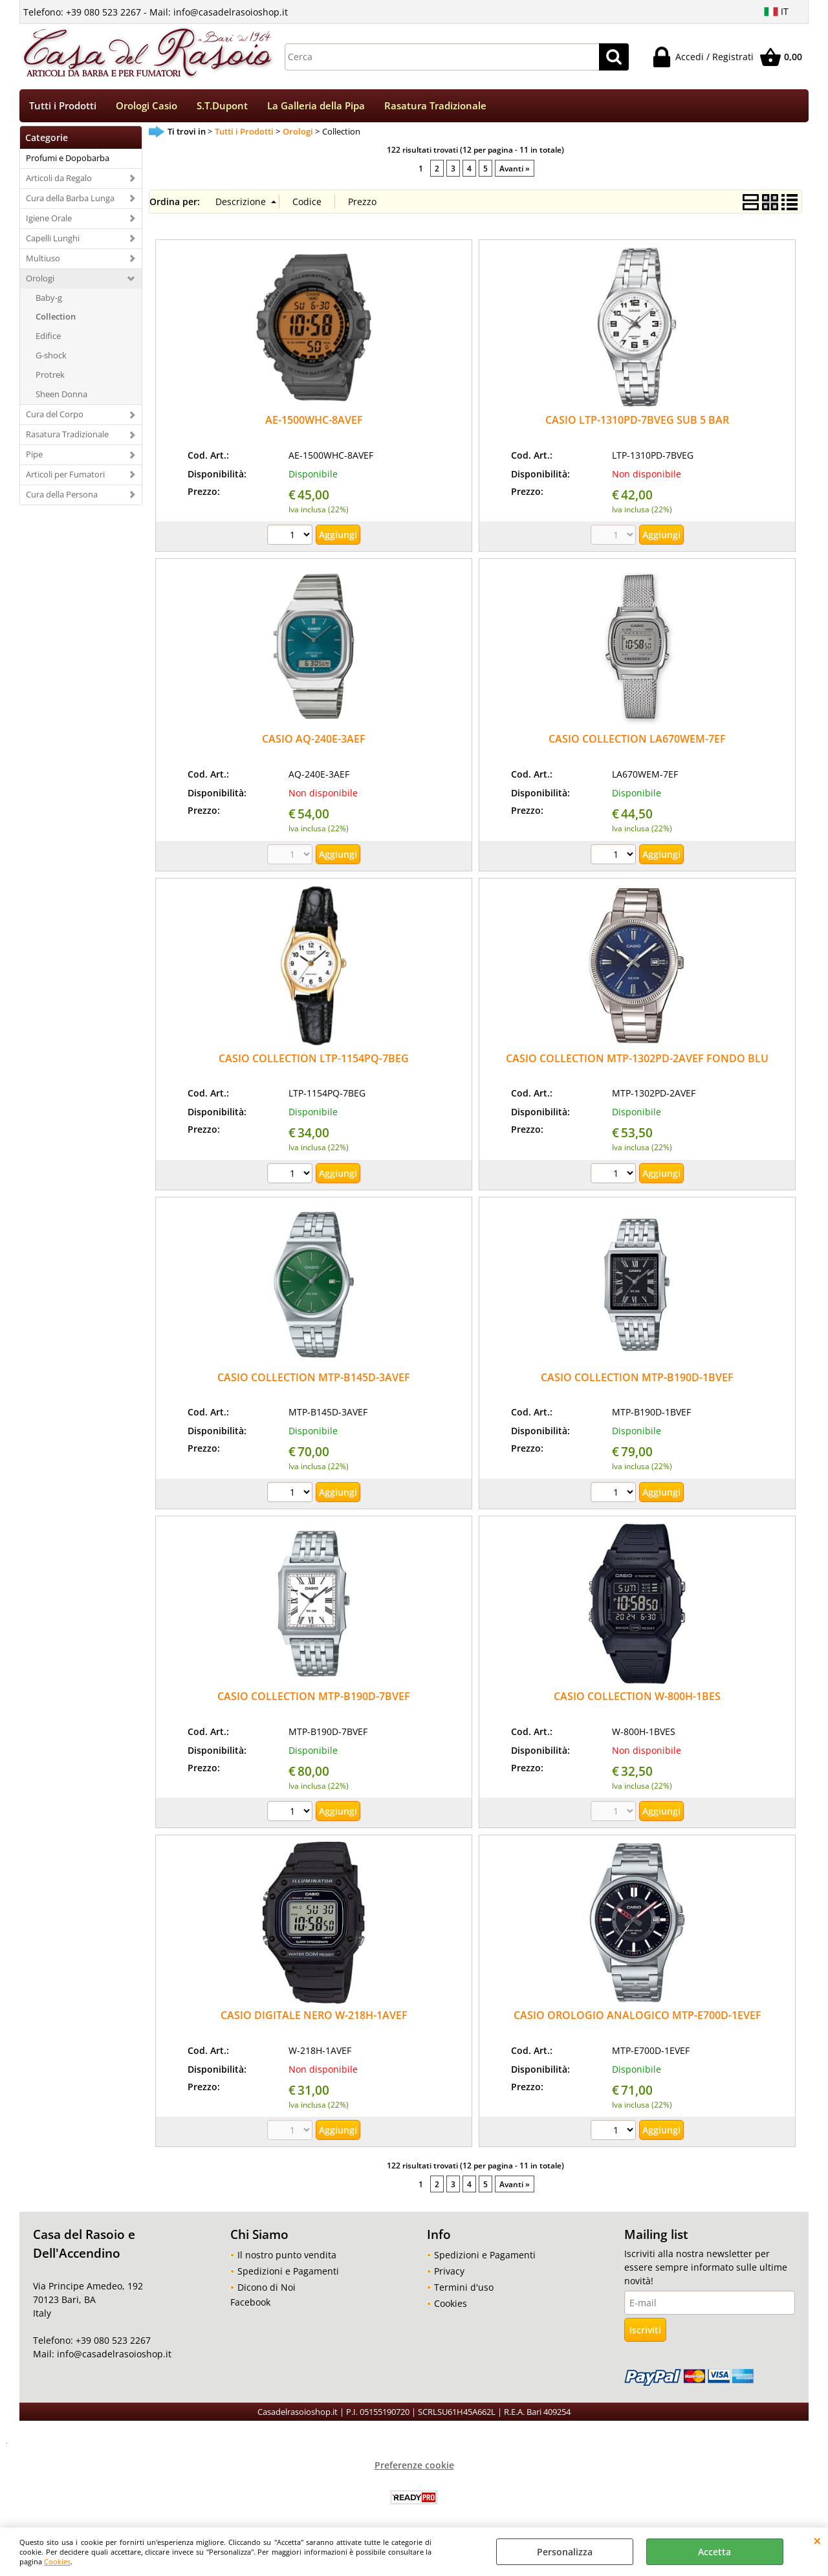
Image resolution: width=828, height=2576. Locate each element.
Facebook (250, 2303)
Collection (56, 318)
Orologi (40, 279)
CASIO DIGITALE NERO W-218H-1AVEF (314, 2016)
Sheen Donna (61, 395)
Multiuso (43, 259)
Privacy (449, 2272)
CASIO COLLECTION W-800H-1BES (637, 1697)
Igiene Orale (49, 219)
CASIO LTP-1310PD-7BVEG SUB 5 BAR (637, 421)
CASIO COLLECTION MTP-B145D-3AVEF (313, 1378)
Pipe (34, 455)
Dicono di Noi (266, 2288)
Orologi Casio (146, 106)
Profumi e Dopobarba (67, 159)
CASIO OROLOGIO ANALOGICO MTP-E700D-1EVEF (637, 2016)
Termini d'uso (464, 2288)
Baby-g (49, 299)
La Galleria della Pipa (316, 106)
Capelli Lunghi (53, 239)
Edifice (48, 338)
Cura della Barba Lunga (70, 199)
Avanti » (514, 169)
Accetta (714, 2552)
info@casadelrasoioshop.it (112, 2356)
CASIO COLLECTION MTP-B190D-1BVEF (637, 1378)
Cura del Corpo (54, 415)
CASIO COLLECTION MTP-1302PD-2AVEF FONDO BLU (637, 1060)
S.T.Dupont (222, 106)
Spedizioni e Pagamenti (288, 2272)
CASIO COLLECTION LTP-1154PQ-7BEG (314, 1060)
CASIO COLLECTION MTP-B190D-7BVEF (313, 1697)
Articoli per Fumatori (65, 475)
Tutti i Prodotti (62, 106)
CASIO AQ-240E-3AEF (313, 741)
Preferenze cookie (414, 2466)
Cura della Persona (62, 495)
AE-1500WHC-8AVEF (314, 421)
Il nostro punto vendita (286, 2256)
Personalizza (565, 2552)
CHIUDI (817, 2540)
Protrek (50, 376)
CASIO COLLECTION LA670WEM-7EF (637, 741)
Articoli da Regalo (59, 179)
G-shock (51, 356)
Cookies (57, 2561)
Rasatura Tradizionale (435, 106)
